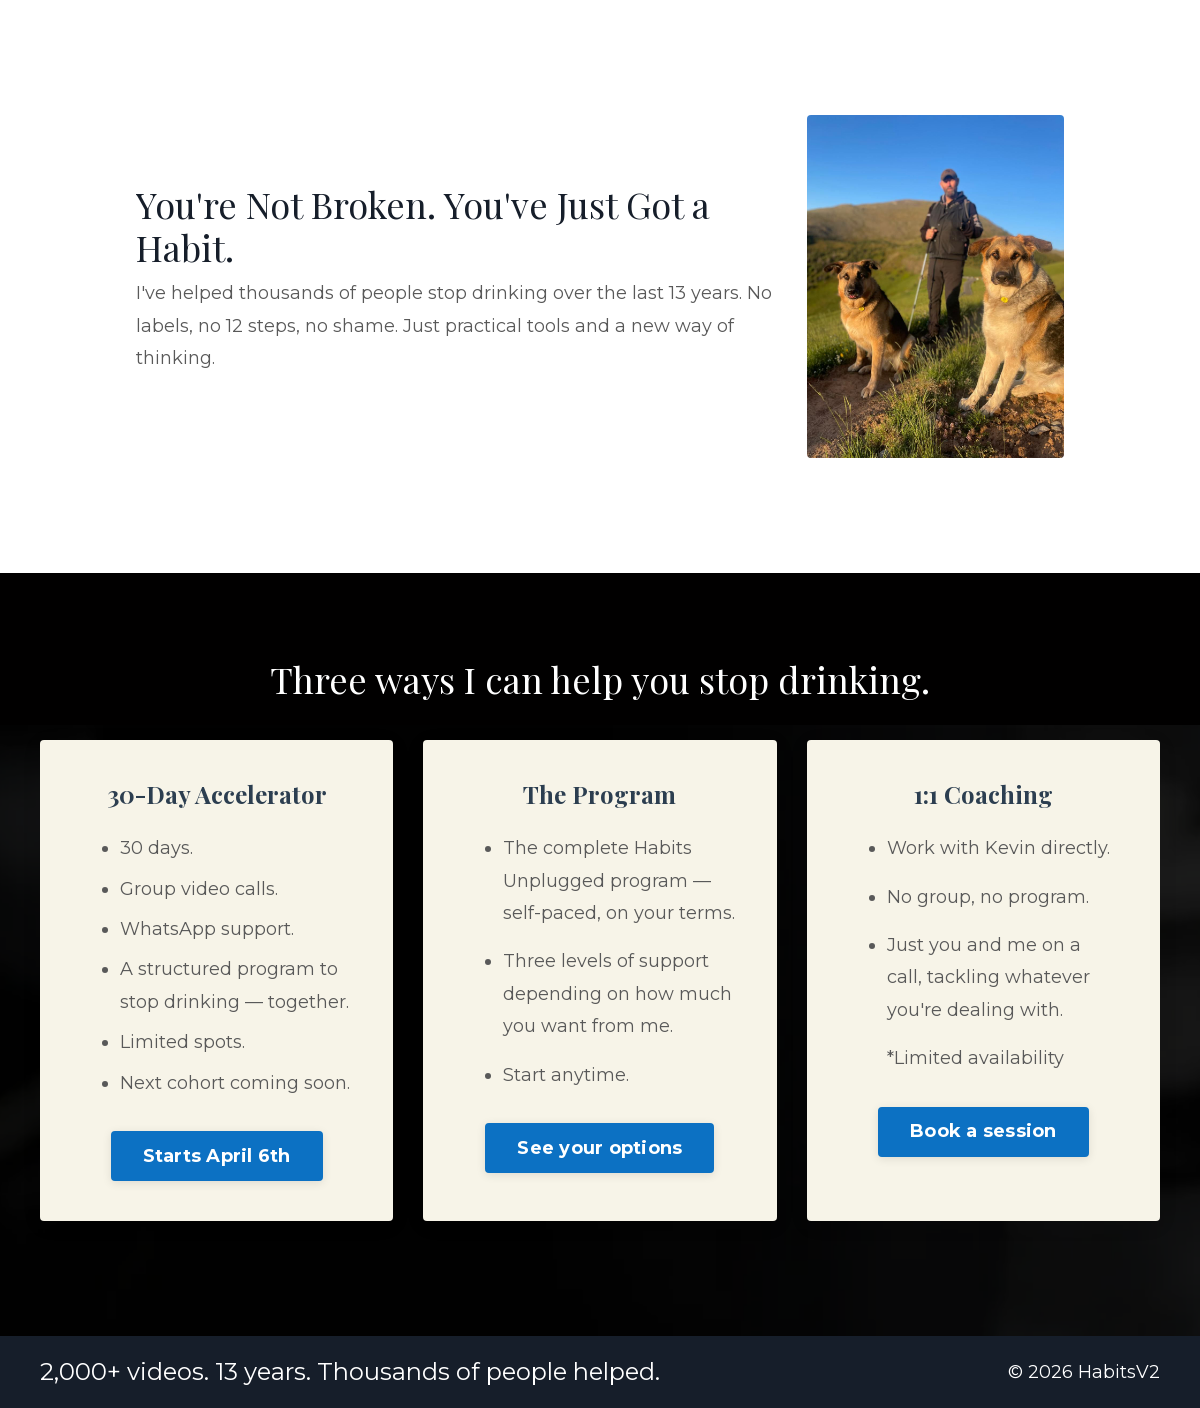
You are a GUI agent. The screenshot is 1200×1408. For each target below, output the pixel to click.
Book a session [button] (983, 1131)
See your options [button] (599, 1148)
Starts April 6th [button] (217, 1156)
